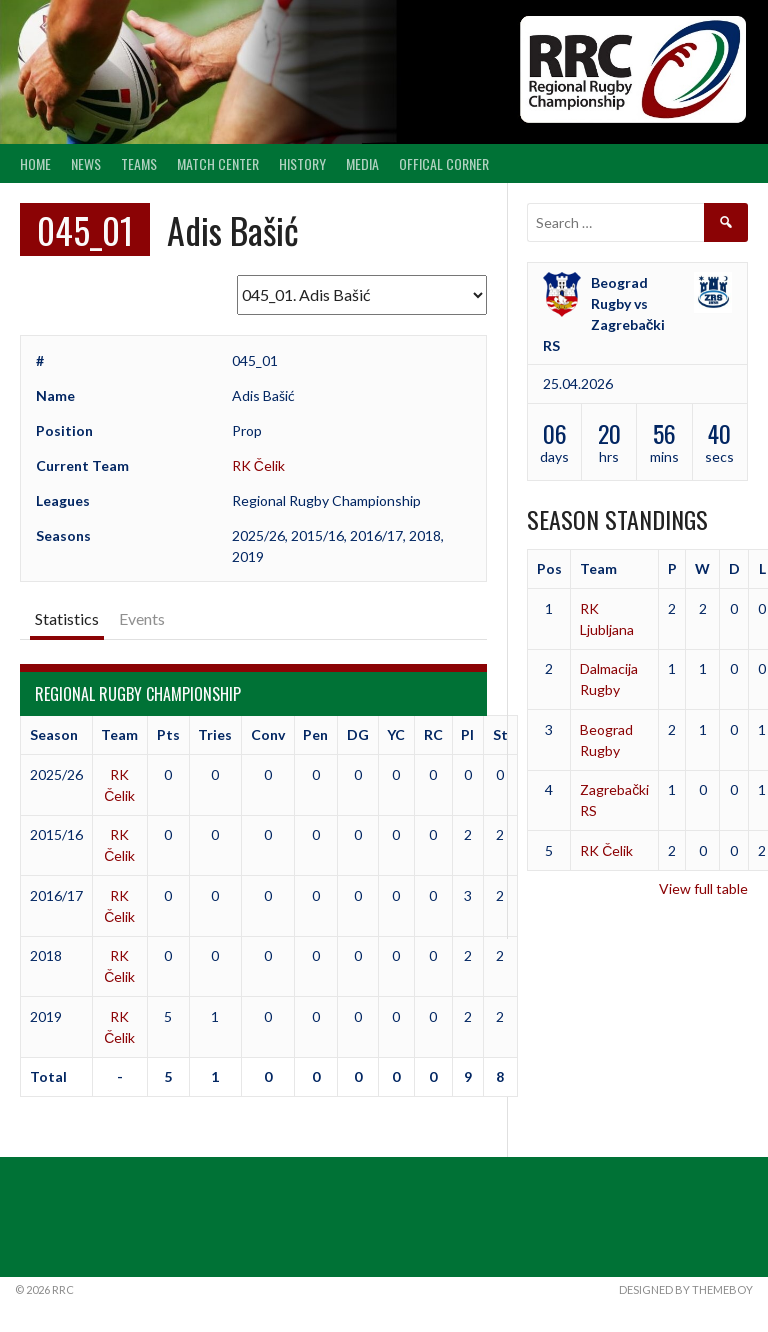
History (302, 163)
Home (35, 163)
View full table (703, 888)
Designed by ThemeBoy (686, 1289)
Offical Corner (444, 163)
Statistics (67, 618)
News (86, 163)
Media (362, 163)
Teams (139, 163)
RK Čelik (258, 465)
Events (142, 618)
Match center (218, 163)
